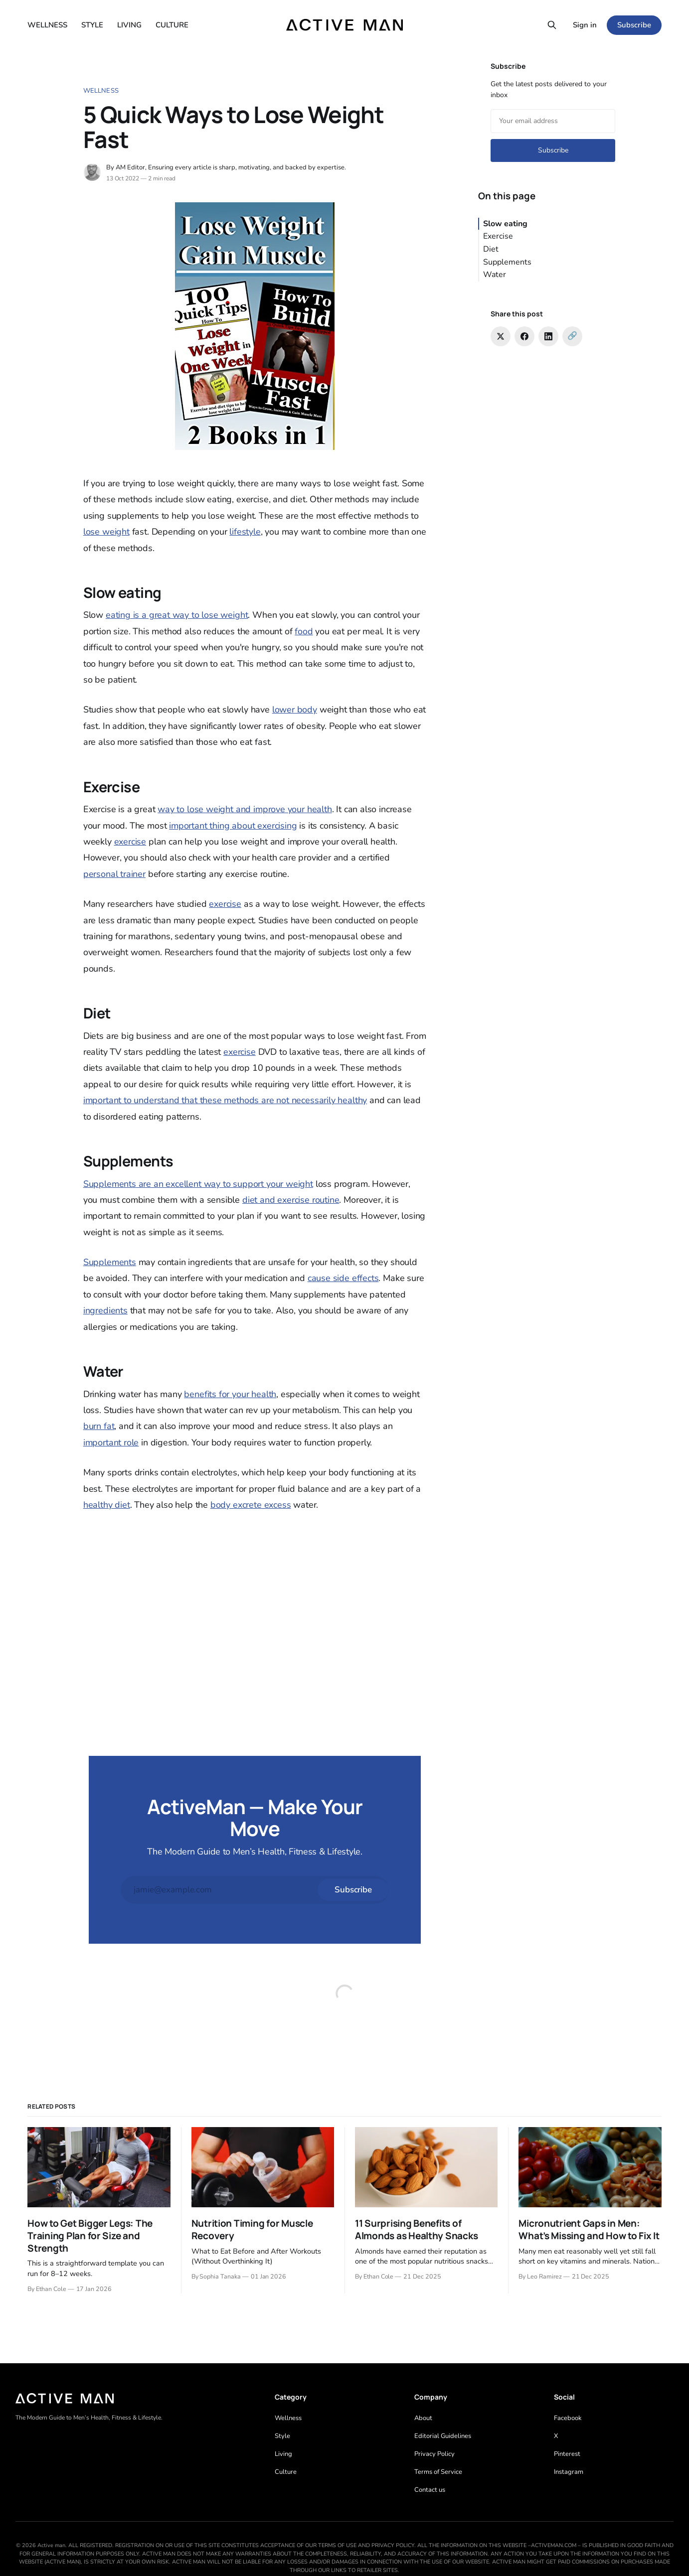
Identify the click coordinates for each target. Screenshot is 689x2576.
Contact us (429, 2489)
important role (111, 1442)
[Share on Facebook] (524, 336)
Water (494, 274)
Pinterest (567, 2453)
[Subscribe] (353, 1890)
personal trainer (114, 874)
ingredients (105, 1310)
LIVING (129, 25)
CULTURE (172, 25)
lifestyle (244, 532)
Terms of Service (438, 2471)
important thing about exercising (233, 826)
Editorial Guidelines (442, 2436)
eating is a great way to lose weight (177, 615)
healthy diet (106, 1505)
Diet (491, 249)
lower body (294, 710)
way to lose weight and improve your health (245, 809)
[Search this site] (552, 25)
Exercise (498, 236)
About (423, 2418)
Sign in (585, 25)
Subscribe (634, 25)
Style (282, 2436)
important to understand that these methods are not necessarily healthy (225, 1100)
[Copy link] (572, 336)
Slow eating (505, 223)
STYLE (92, 25)
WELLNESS (47, 25)
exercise (130, 842)
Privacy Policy (434, 2453)
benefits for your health (230, 1394)
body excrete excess (250, 1505)
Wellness (101, 90)
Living (283, 2453)
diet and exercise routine (291, 1200)
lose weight (106, 532)
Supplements (109, 1262)
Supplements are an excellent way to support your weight (198, 1184)
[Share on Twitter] (501, 336)
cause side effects (343, 1278)
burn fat (99, 1426)
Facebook (568, 2418)
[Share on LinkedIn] (548, 336)
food (304, 631)
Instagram (568, 2471)
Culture (286, 2471)
